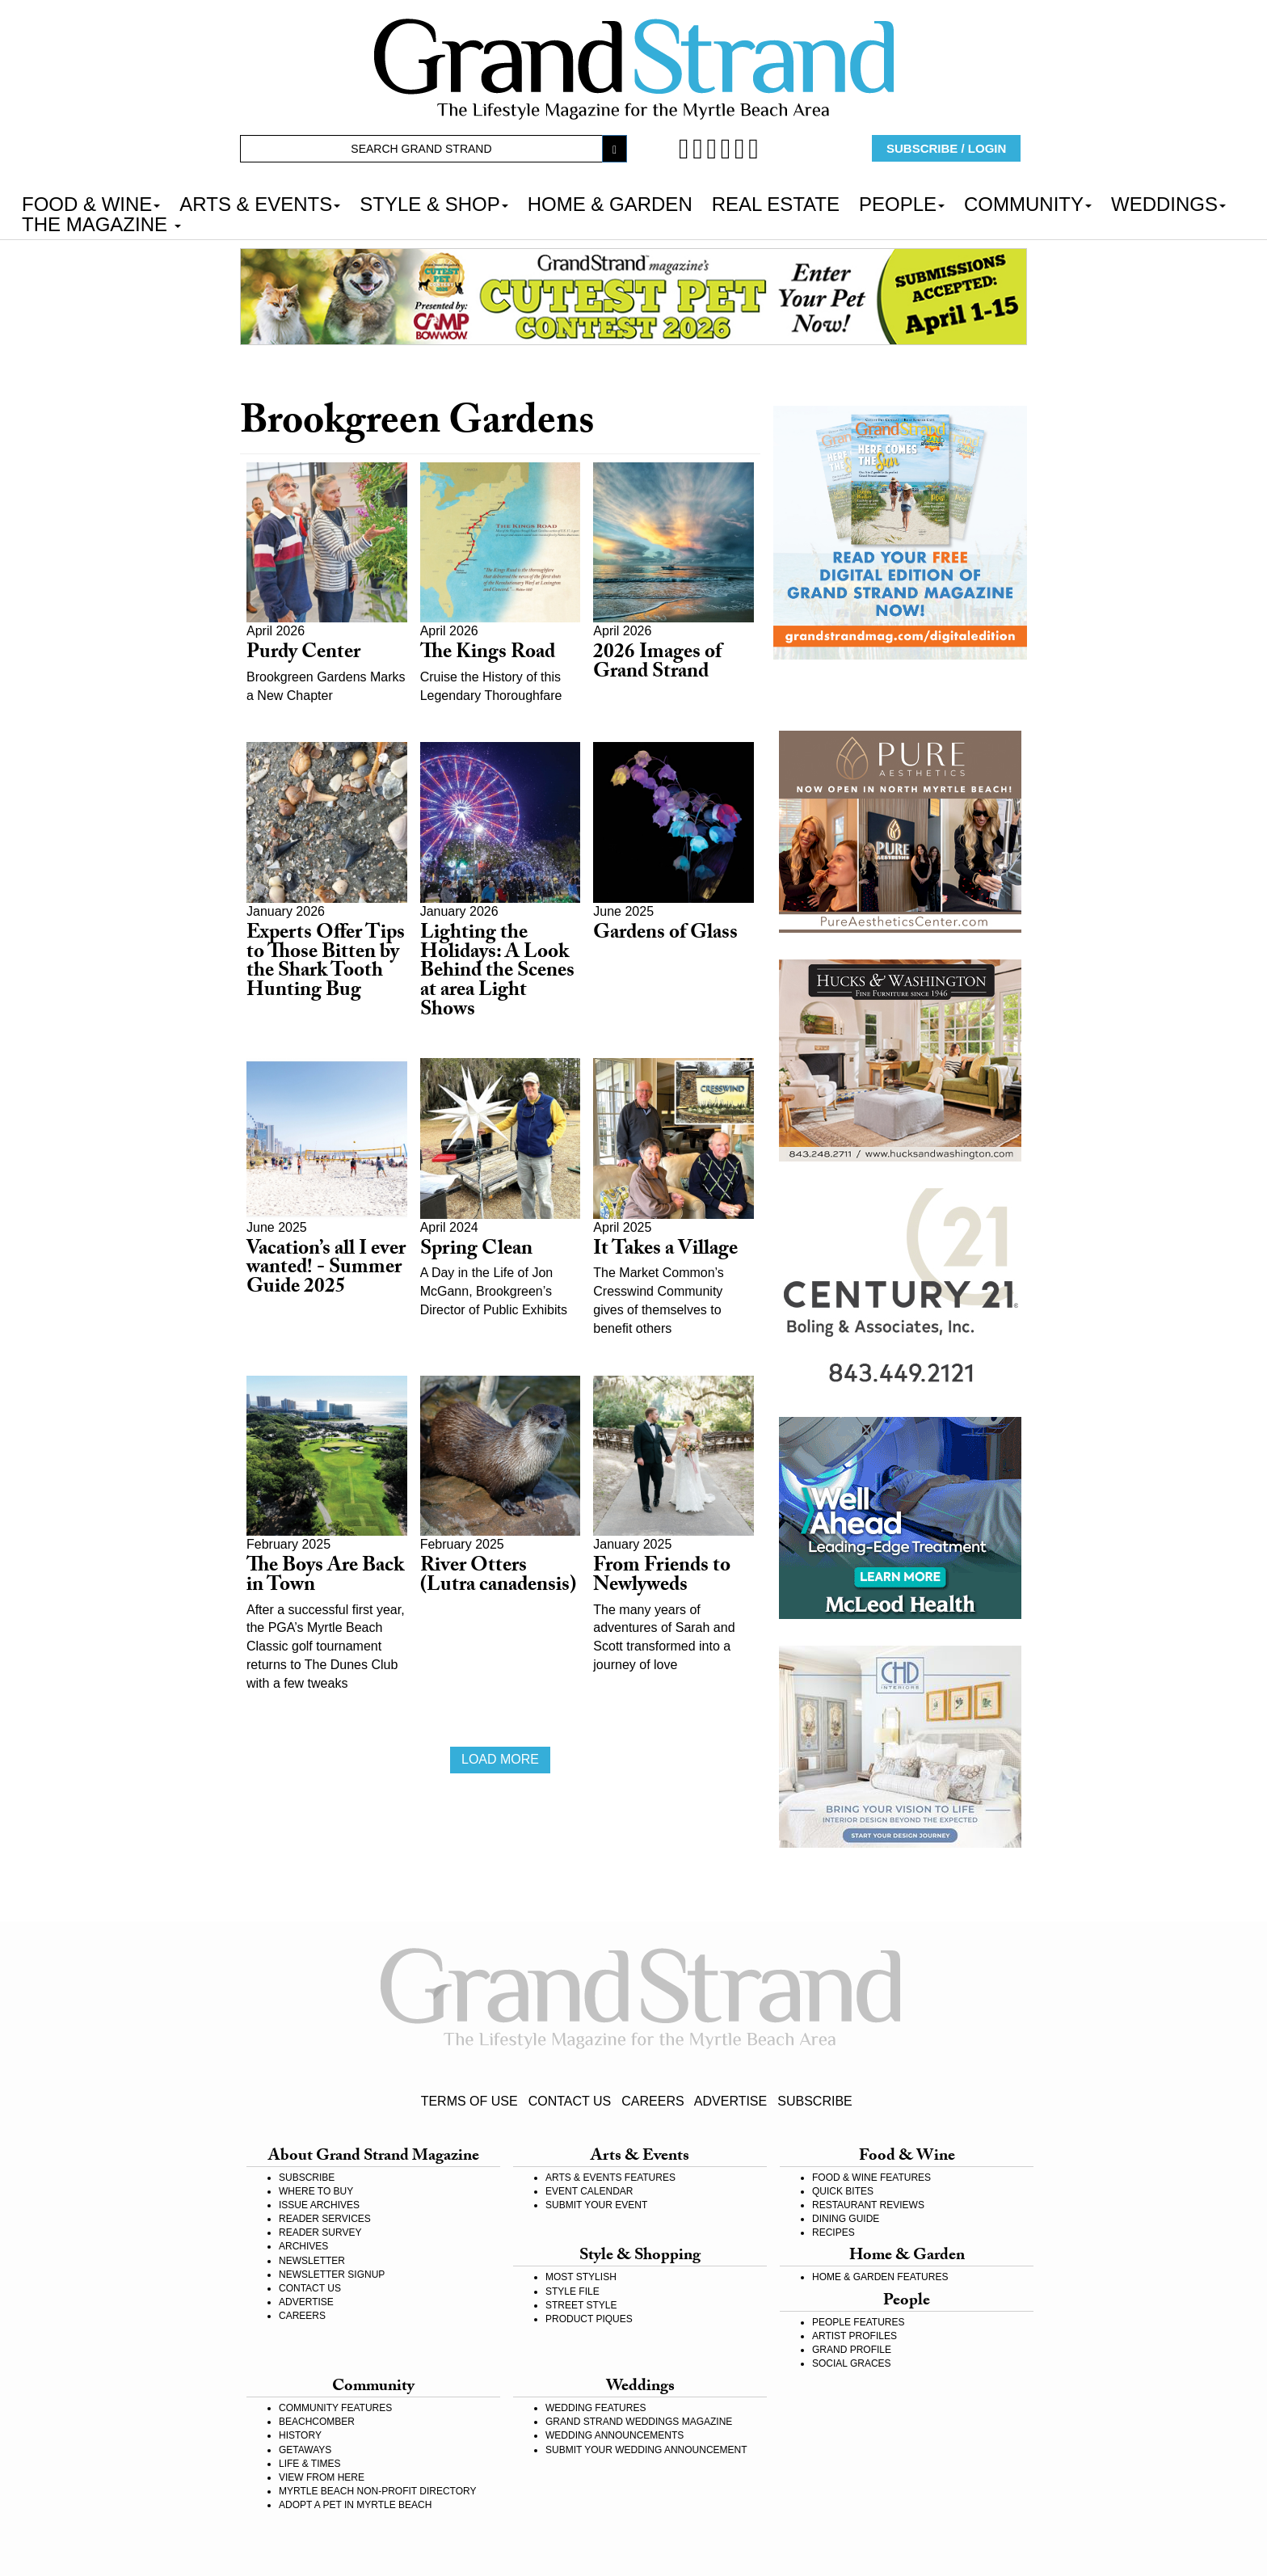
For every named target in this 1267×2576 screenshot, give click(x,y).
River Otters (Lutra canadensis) (498, 1577)
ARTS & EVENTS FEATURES (610, 2177)
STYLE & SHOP (433, 203)
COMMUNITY (1028, 203)
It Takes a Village (665, 1250)
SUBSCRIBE (814, 2101)
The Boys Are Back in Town (325, 1577)
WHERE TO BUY (316, 2191)
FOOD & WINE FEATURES (871, 2177)
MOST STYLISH (581, 2277)
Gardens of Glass (665, 934)
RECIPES (833, 2232)
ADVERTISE (730, 2101)
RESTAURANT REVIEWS (868, 2205)
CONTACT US (570, 2101)
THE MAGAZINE (101, 223)
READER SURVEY (320, 2232)
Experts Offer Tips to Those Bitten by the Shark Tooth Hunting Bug (325, 963)
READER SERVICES (325, 2218)
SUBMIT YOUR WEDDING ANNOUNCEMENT (646, 2450)
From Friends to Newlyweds (661, 1577)
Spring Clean (476, 1250)
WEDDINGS (1168, 203)
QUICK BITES (842, 2191)
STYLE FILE (572, 2291)
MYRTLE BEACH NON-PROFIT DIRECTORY (377, 2491)
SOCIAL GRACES (851, 2363)
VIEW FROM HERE (321, 2477)
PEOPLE (902, 203)
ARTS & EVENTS (259, 203)
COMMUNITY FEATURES (335, 2408)
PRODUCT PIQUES (589, 2319)
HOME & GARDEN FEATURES (880, 2277)
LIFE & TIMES (309, 2463)
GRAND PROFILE (851, 2349)
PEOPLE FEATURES (858, 2322)
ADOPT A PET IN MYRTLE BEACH (355, 2505)
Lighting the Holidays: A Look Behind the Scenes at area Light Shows (497, 973)
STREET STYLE (581, 2305)
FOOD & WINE (91, 203)
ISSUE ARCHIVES (319, 2205)
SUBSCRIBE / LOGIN (946, 148)
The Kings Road (487, 654)
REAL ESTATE (776, 203)
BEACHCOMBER (317, 2421)
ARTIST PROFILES (854, 2336)
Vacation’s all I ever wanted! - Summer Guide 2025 (326, 1270)
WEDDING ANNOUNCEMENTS (614, 2435)
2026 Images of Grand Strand (657, 664)
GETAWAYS (305, 2450)
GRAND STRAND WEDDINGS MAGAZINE (638, 2421)
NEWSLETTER (312, 2260)
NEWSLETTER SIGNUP (332, 2274)
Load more (500, 1759)
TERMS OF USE (469, 2101)
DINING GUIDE (845, 2218)
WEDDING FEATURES (595, 2408)
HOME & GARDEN (610, 203)
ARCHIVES (303, 2246)
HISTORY (300, 2435)
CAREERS (652, 2101)
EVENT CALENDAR (589, 2191)
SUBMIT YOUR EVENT (596, 2205)
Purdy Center (303, 654)
